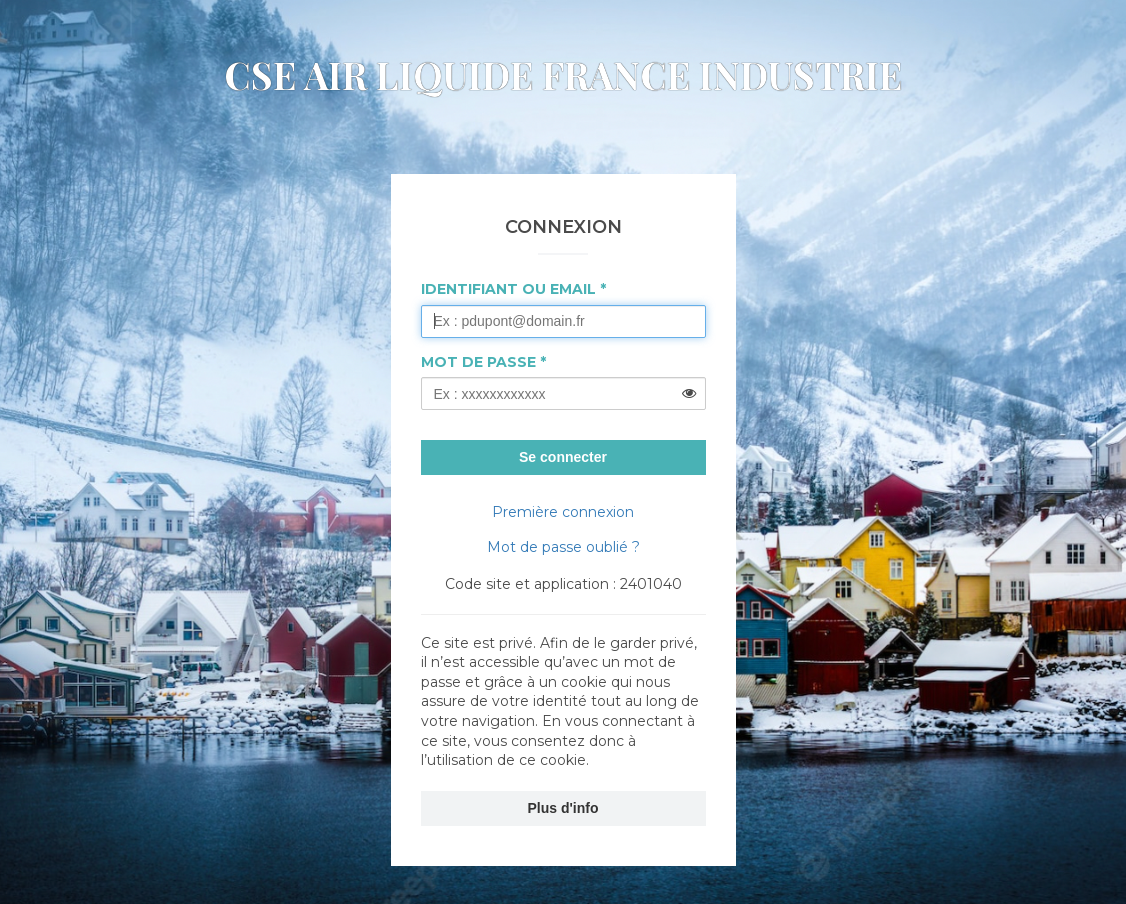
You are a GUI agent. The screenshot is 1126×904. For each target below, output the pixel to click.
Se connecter (563, 457)
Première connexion (563, 512)
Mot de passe (478, 362)
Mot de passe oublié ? (563, 547)
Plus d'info (563, 808)
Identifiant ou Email (508, 289)
